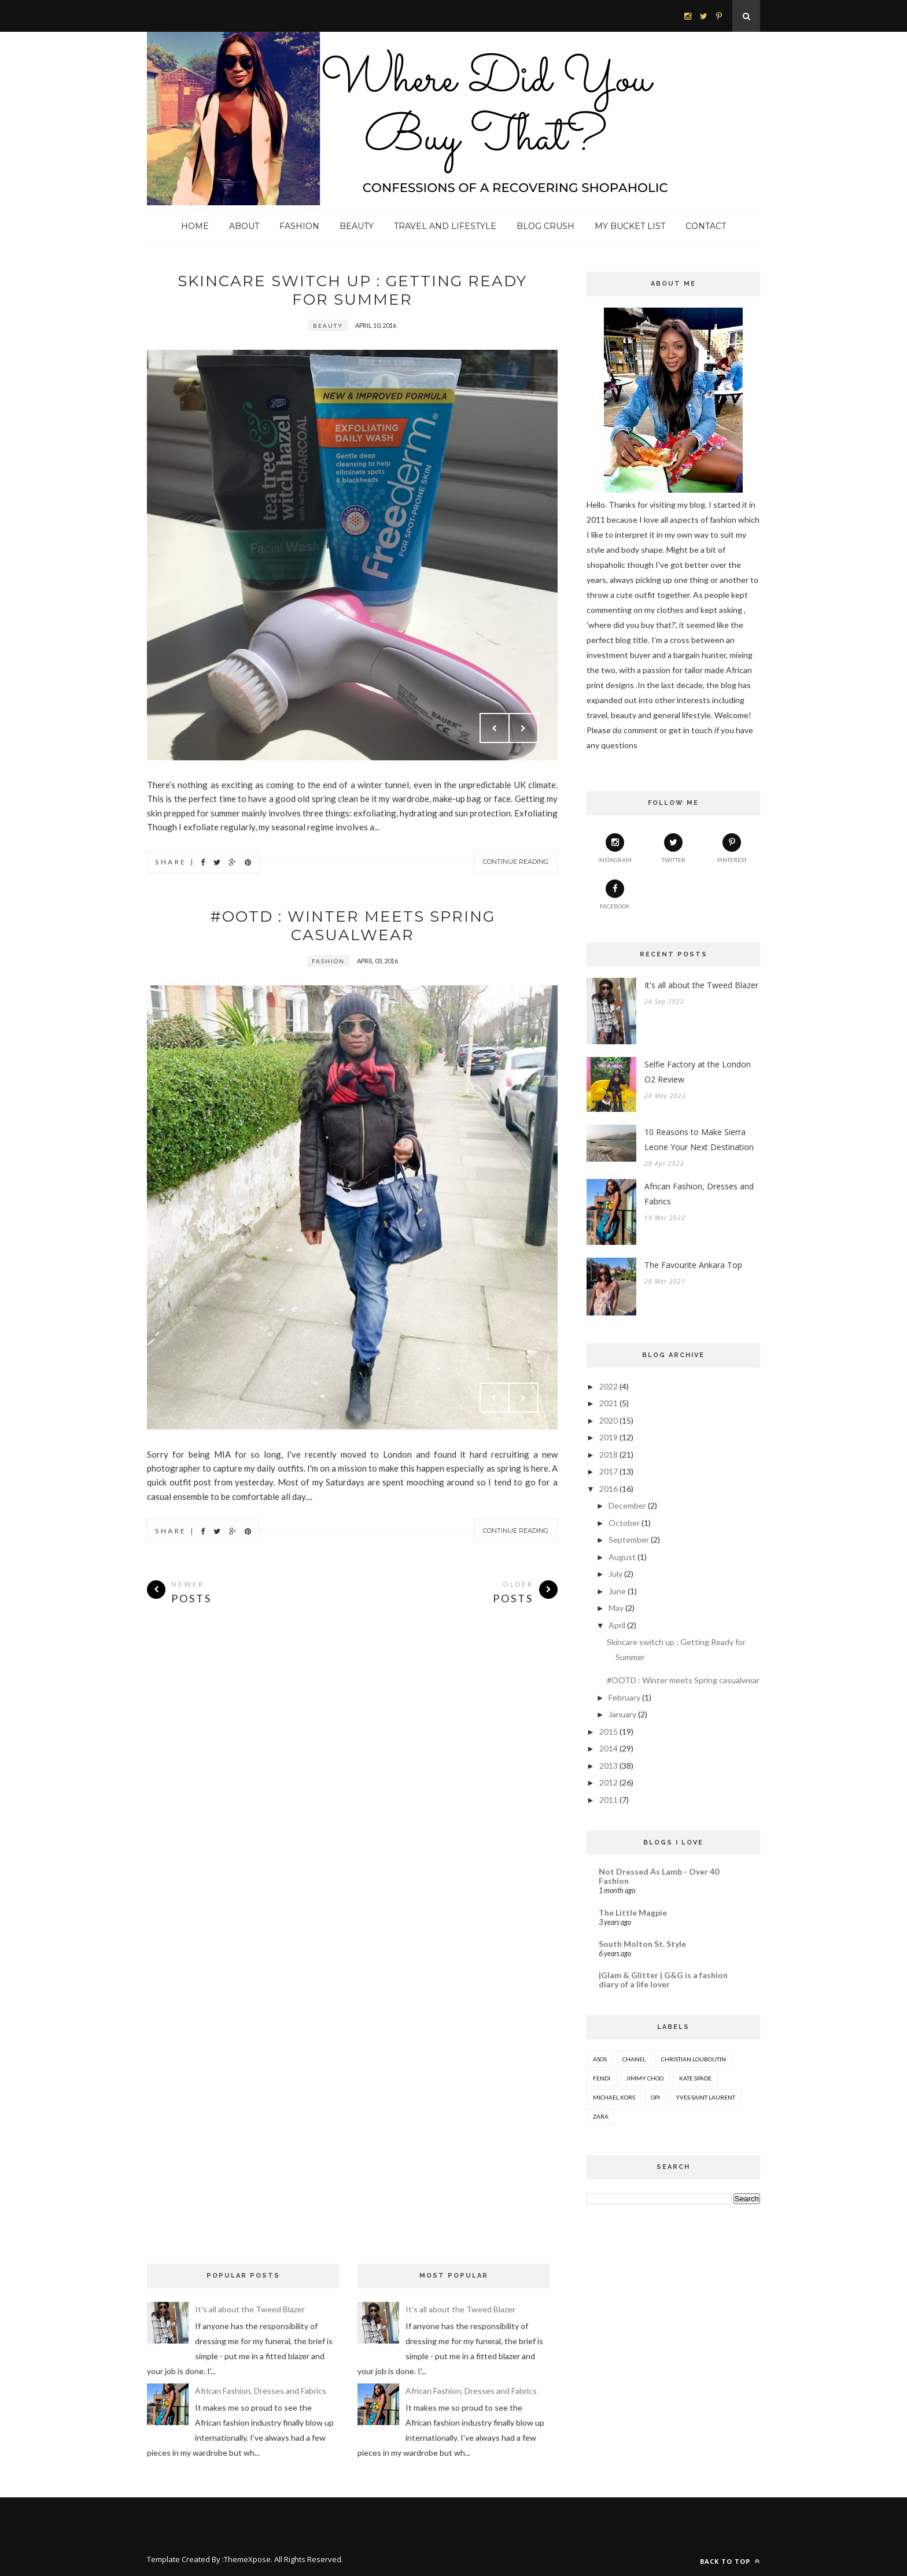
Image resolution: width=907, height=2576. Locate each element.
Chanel (634, 2059)
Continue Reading (515, 862)
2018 (608, 1454)
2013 (608, 1766)
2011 (608, 1800)
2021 (608, 1403)
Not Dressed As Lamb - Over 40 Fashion (659, 1876)
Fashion (299, 226)
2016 (608, 1489)
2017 (608, 1471)
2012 (608, 1782)
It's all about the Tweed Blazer (701, 985)
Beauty (357, 226)
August (622, 1557)
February (624, 1697)
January (622, 1714)
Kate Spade (695, 2078)
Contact (705, 226)
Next (523, 728)
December (627, 1505)
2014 (608, 1748)
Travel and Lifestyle (445, 226)
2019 (608, 1437)
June (617, 1591)
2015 (608, 1731)
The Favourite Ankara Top (693, 1264)
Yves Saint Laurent (705, 2097)
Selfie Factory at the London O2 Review (697, 1072)
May (616, 1608)
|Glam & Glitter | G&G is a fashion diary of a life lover (663, 1979)
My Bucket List (630, 226)
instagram (615, 848)
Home (195, 226)
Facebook (615, 894)
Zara (601, 2116)
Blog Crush (545, 226)
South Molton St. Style (642, 1944)
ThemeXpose (247, 2559)
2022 (608, 1386)
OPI (655, 2097)
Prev (495, 728)
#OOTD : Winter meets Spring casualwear (352, 925)
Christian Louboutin (693, 2059)
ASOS (600, 2059)
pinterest (732, 848)
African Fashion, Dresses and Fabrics (699, 1194)
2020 (608, 1420)
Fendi (601, 2078)
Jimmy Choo (644, 2078)
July (615, 1574)
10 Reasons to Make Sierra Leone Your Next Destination (699, 1139)
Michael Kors (614, 2097)
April (617, 1625)
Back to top (730, 2561)
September (629, 1539)
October (624, 1523)
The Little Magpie (633, 1912)
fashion (328, 961)
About (244, 226)
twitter (673, 848)
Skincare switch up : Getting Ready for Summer (352, 290)
